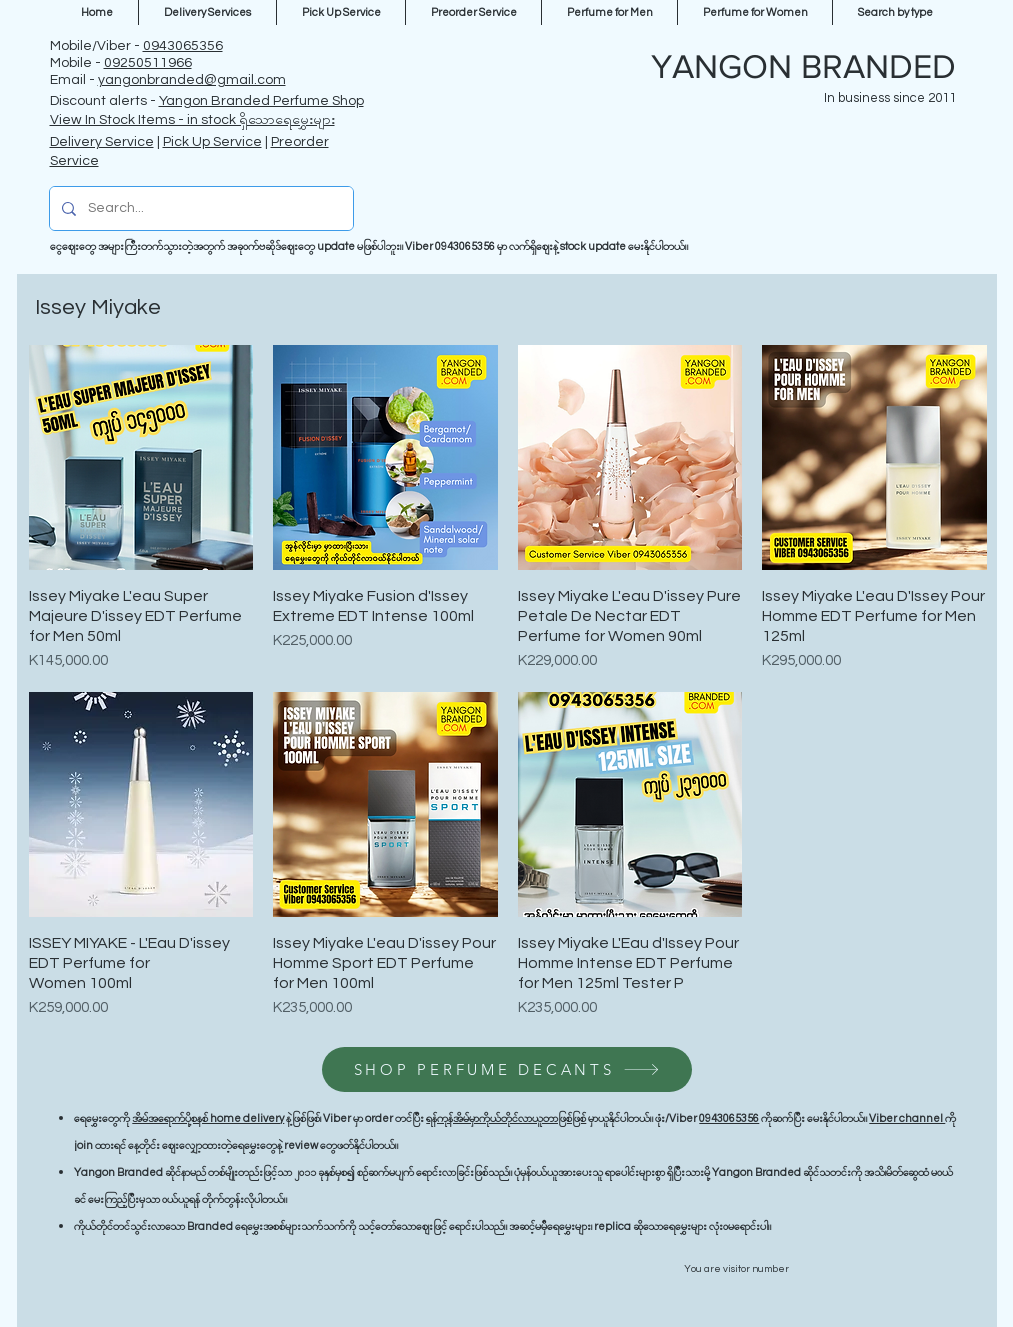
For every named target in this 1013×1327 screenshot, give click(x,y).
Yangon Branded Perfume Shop (261, 101)
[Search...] (199, 208)
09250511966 (148, 63)
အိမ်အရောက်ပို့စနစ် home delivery (208, 1118)
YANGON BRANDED (803, 66)
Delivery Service (102, 142)
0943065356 (183, 46)
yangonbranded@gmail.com (192, 80)
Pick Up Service (212, 142)
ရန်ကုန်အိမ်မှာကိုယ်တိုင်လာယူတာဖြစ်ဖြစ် (506, 1118)
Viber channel (907, 1118)
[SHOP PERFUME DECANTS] (507, 1069)
